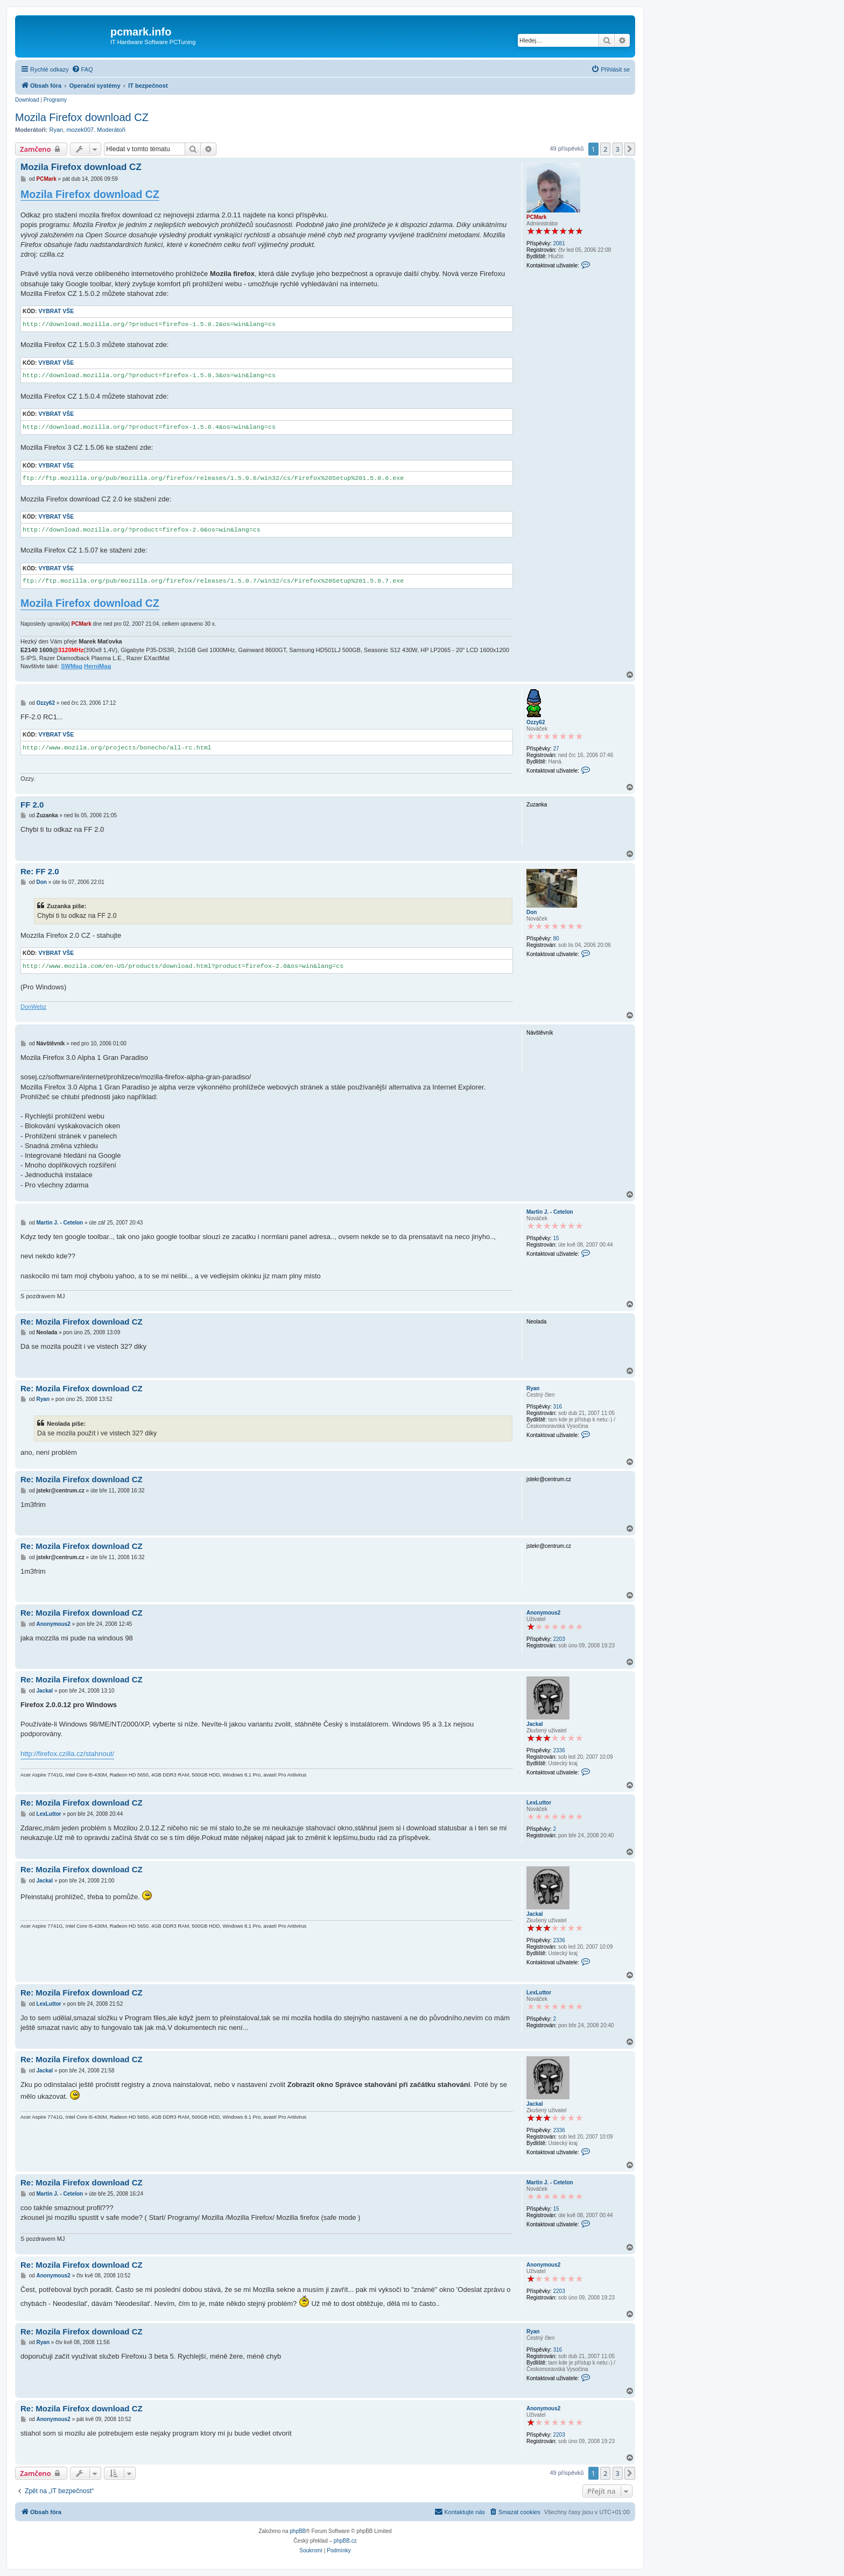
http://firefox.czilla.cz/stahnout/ (67, 1754)
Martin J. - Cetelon (549, 1212)
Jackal (534, 1724)
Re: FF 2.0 (39, 871)
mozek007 (80, 129)
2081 (559, 243)
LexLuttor (538, 1803)
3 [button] (618, 149)
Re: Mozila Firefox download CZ (81, 1321)
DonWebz (33, 1006)
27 (556, 749)
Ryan (57, 129)
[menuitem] (82, 69)
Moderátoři (111, 129)
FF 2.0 (32, 804)
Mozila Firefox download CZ (82, 117)
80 (556, 939)
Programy (55, 100)
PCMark (536, 217)
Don (531, 912)
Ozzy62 (535, 722)
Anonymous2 (543, 1613)
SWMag (71, 666)
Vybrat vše (56, 311)
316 (557, 1407)
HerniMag (97, 666)
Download (27, 100)
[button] (629, 149)
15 (556, 1238)
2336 (559, 1750)
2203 (559, 1639)
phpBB (298, 2531)
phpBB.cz (345, 2541)
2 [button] (605, 149)
